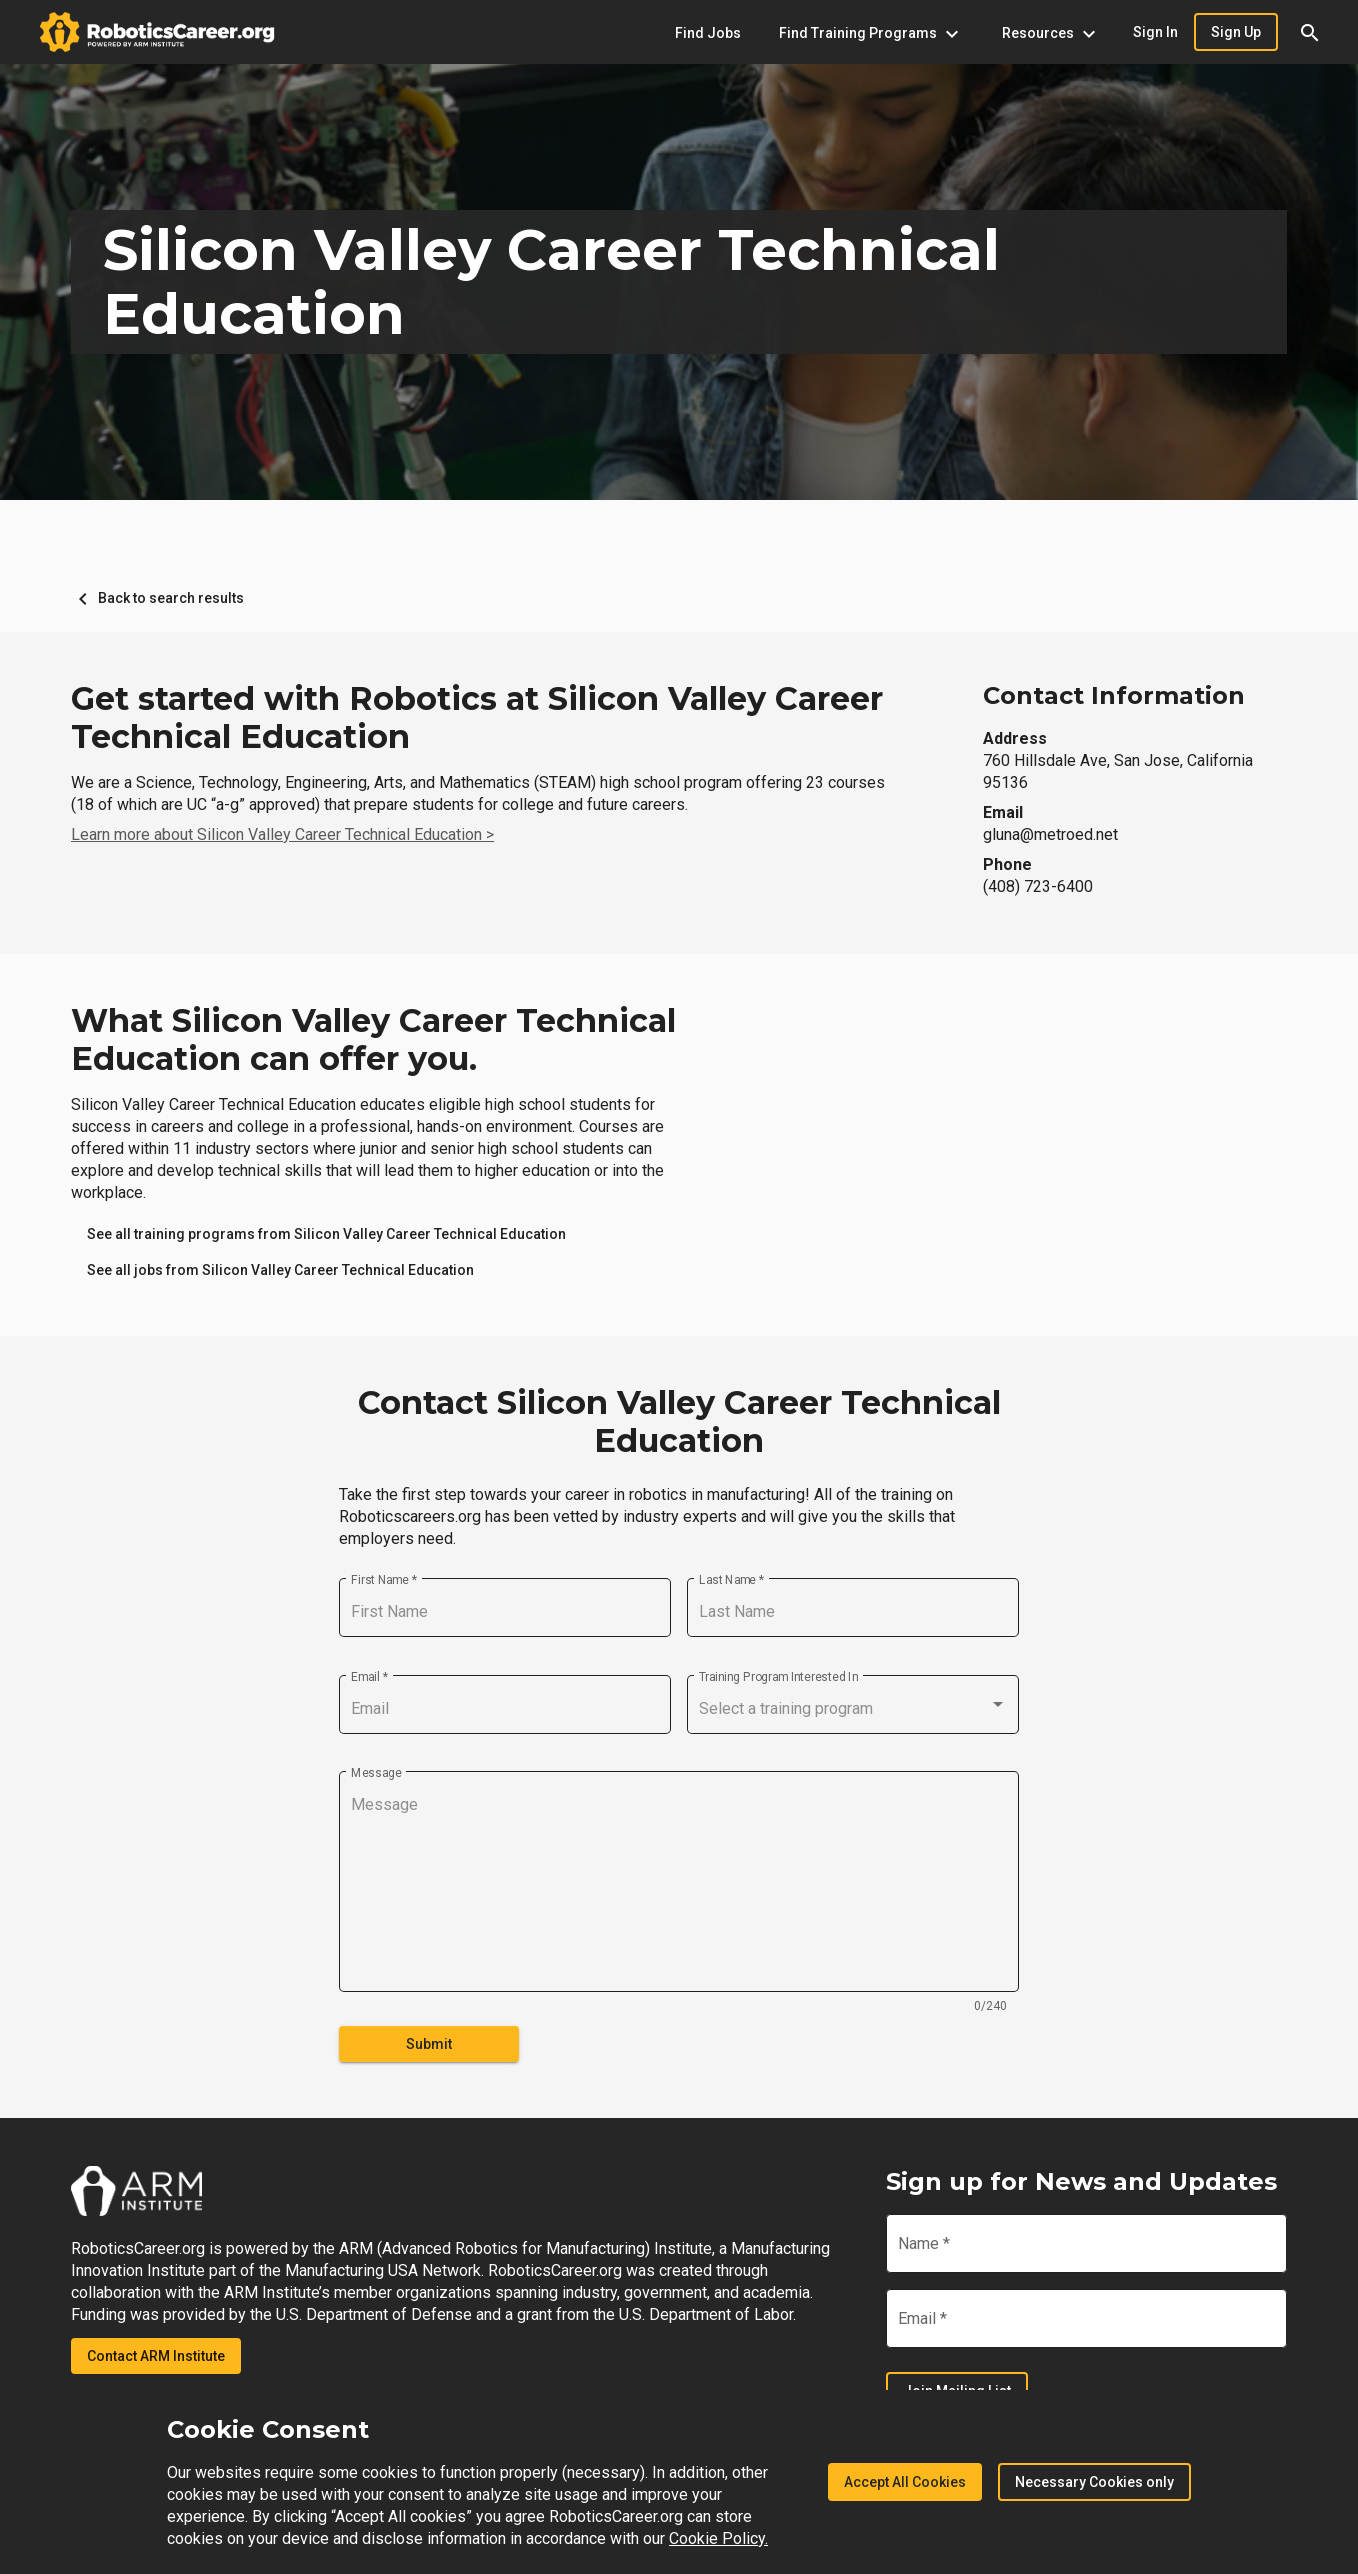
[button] (1310, 32)
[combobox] (853, 1709)
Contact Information (1114, 695)
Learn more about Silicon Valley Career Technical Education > (282, 834)
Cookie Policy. (718, 2538)
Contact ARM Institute (156, 2356)
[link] (326, 1234)
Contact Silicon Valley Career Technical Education (679, 1422)
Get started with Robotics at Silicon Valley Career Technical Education (477, 718)
